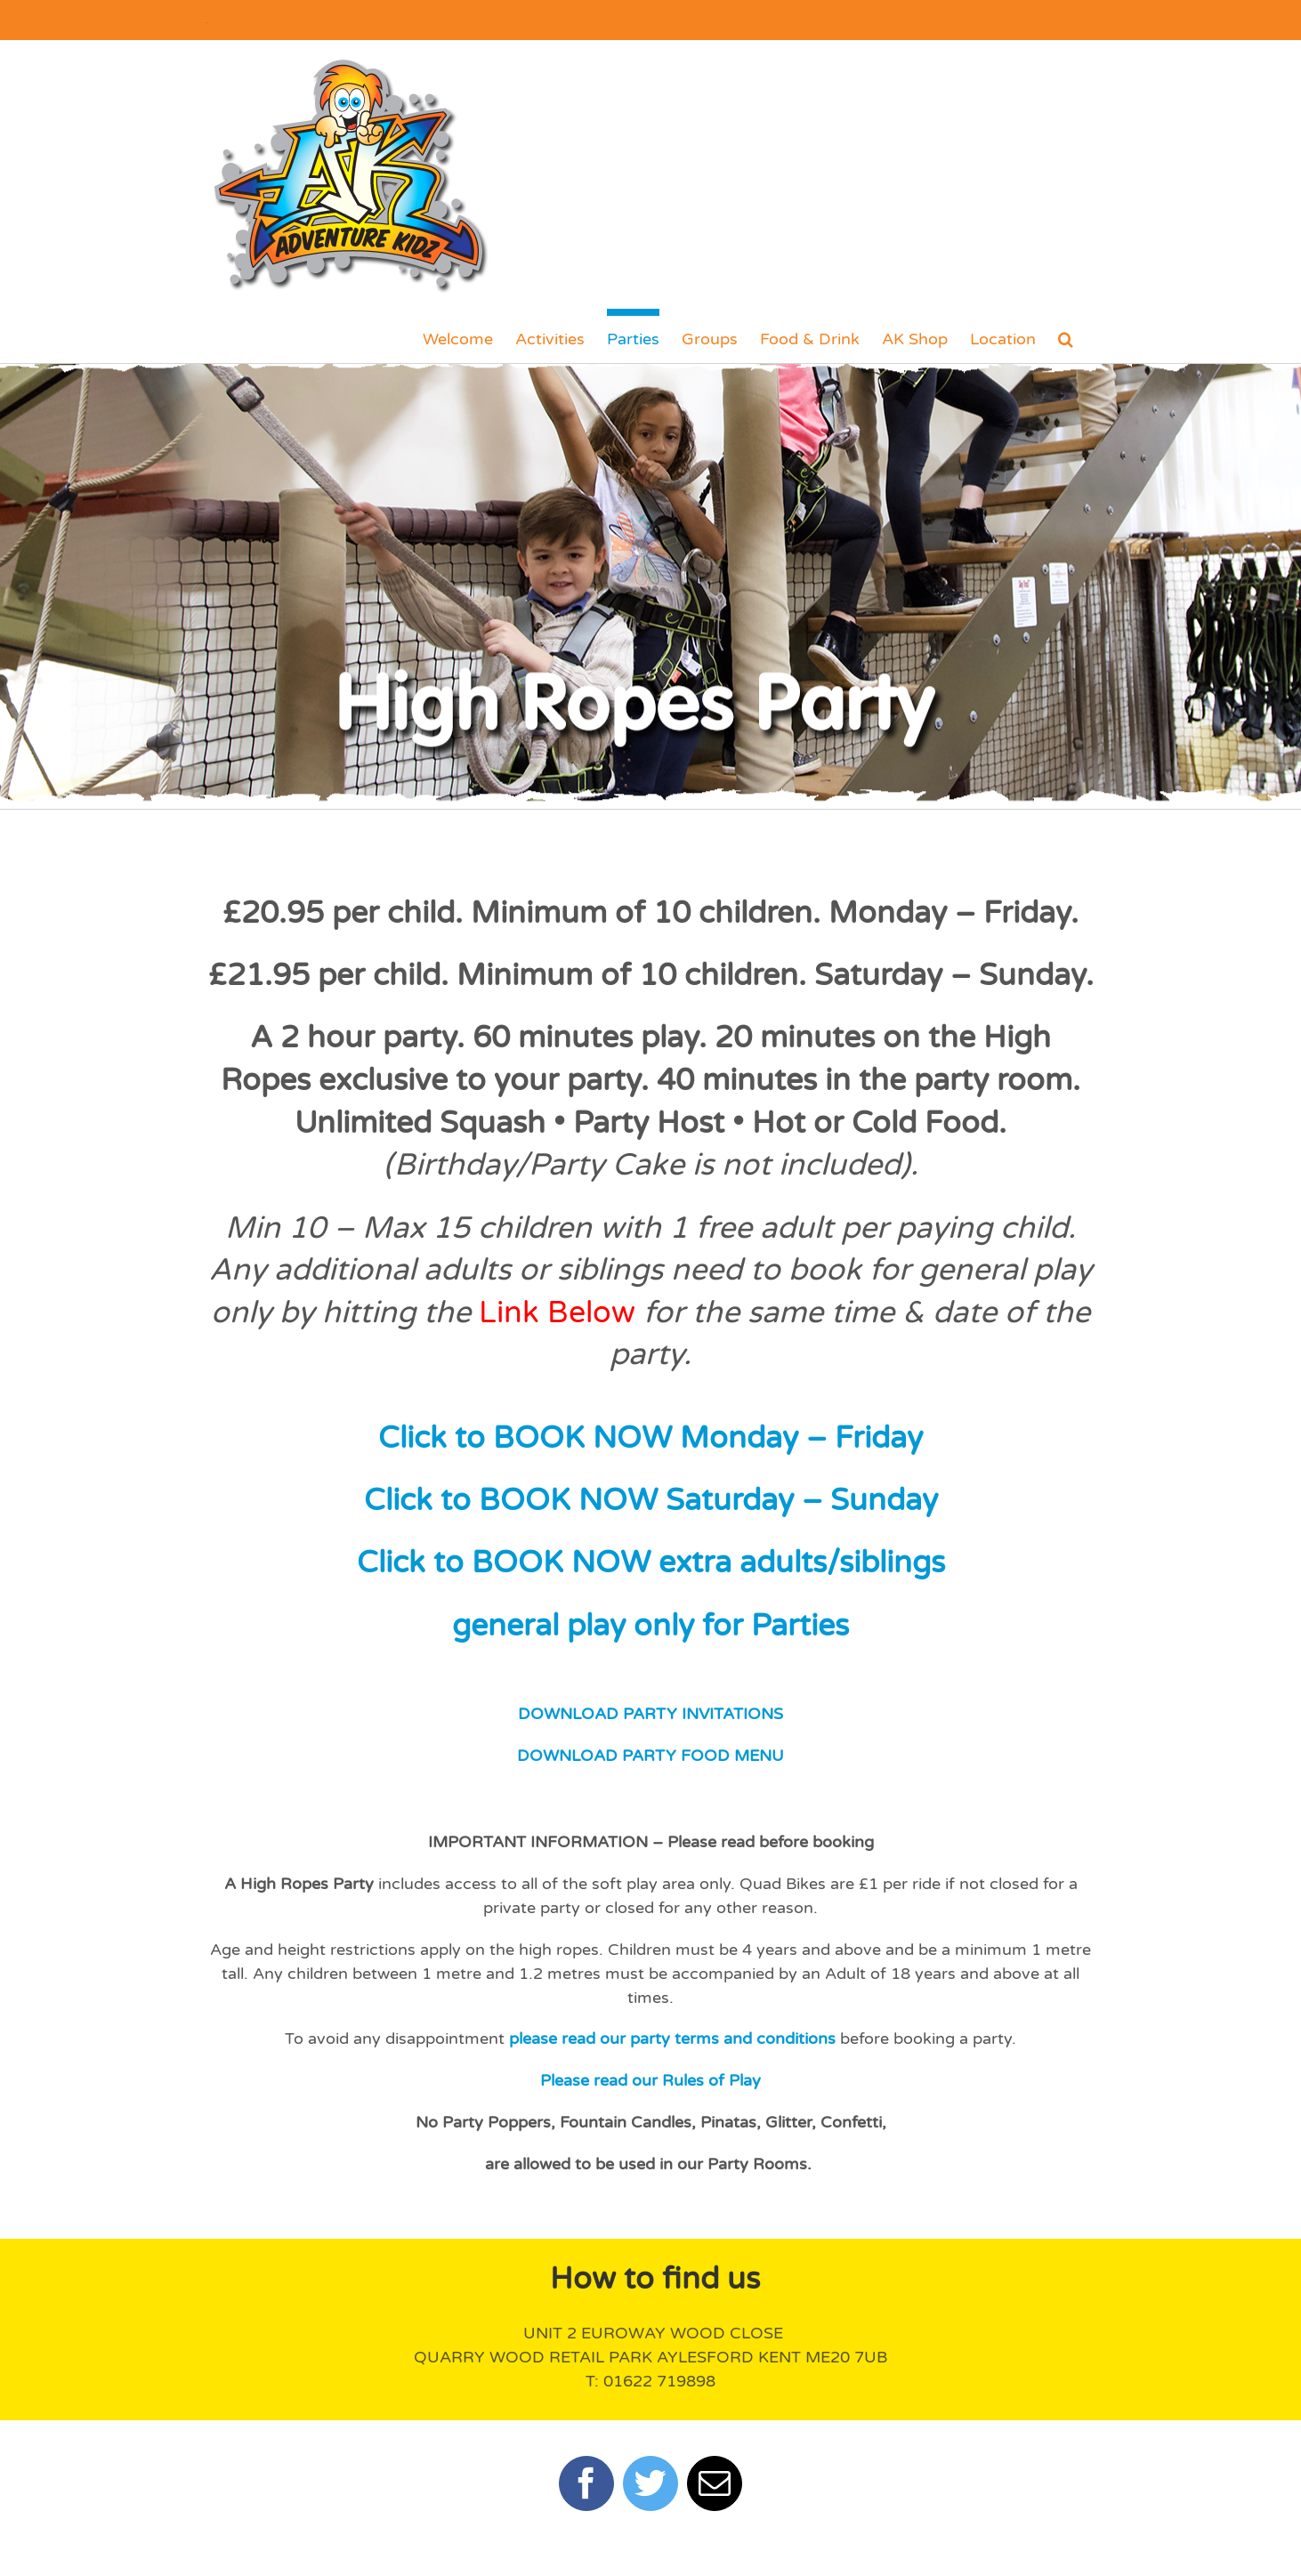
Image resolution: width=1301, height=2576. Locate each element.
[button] (1065, 335)
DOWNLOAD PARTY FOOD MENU (650, 1755)
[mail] (714, 2483)
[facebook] (586, 2483)
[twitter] (650, 2483)
